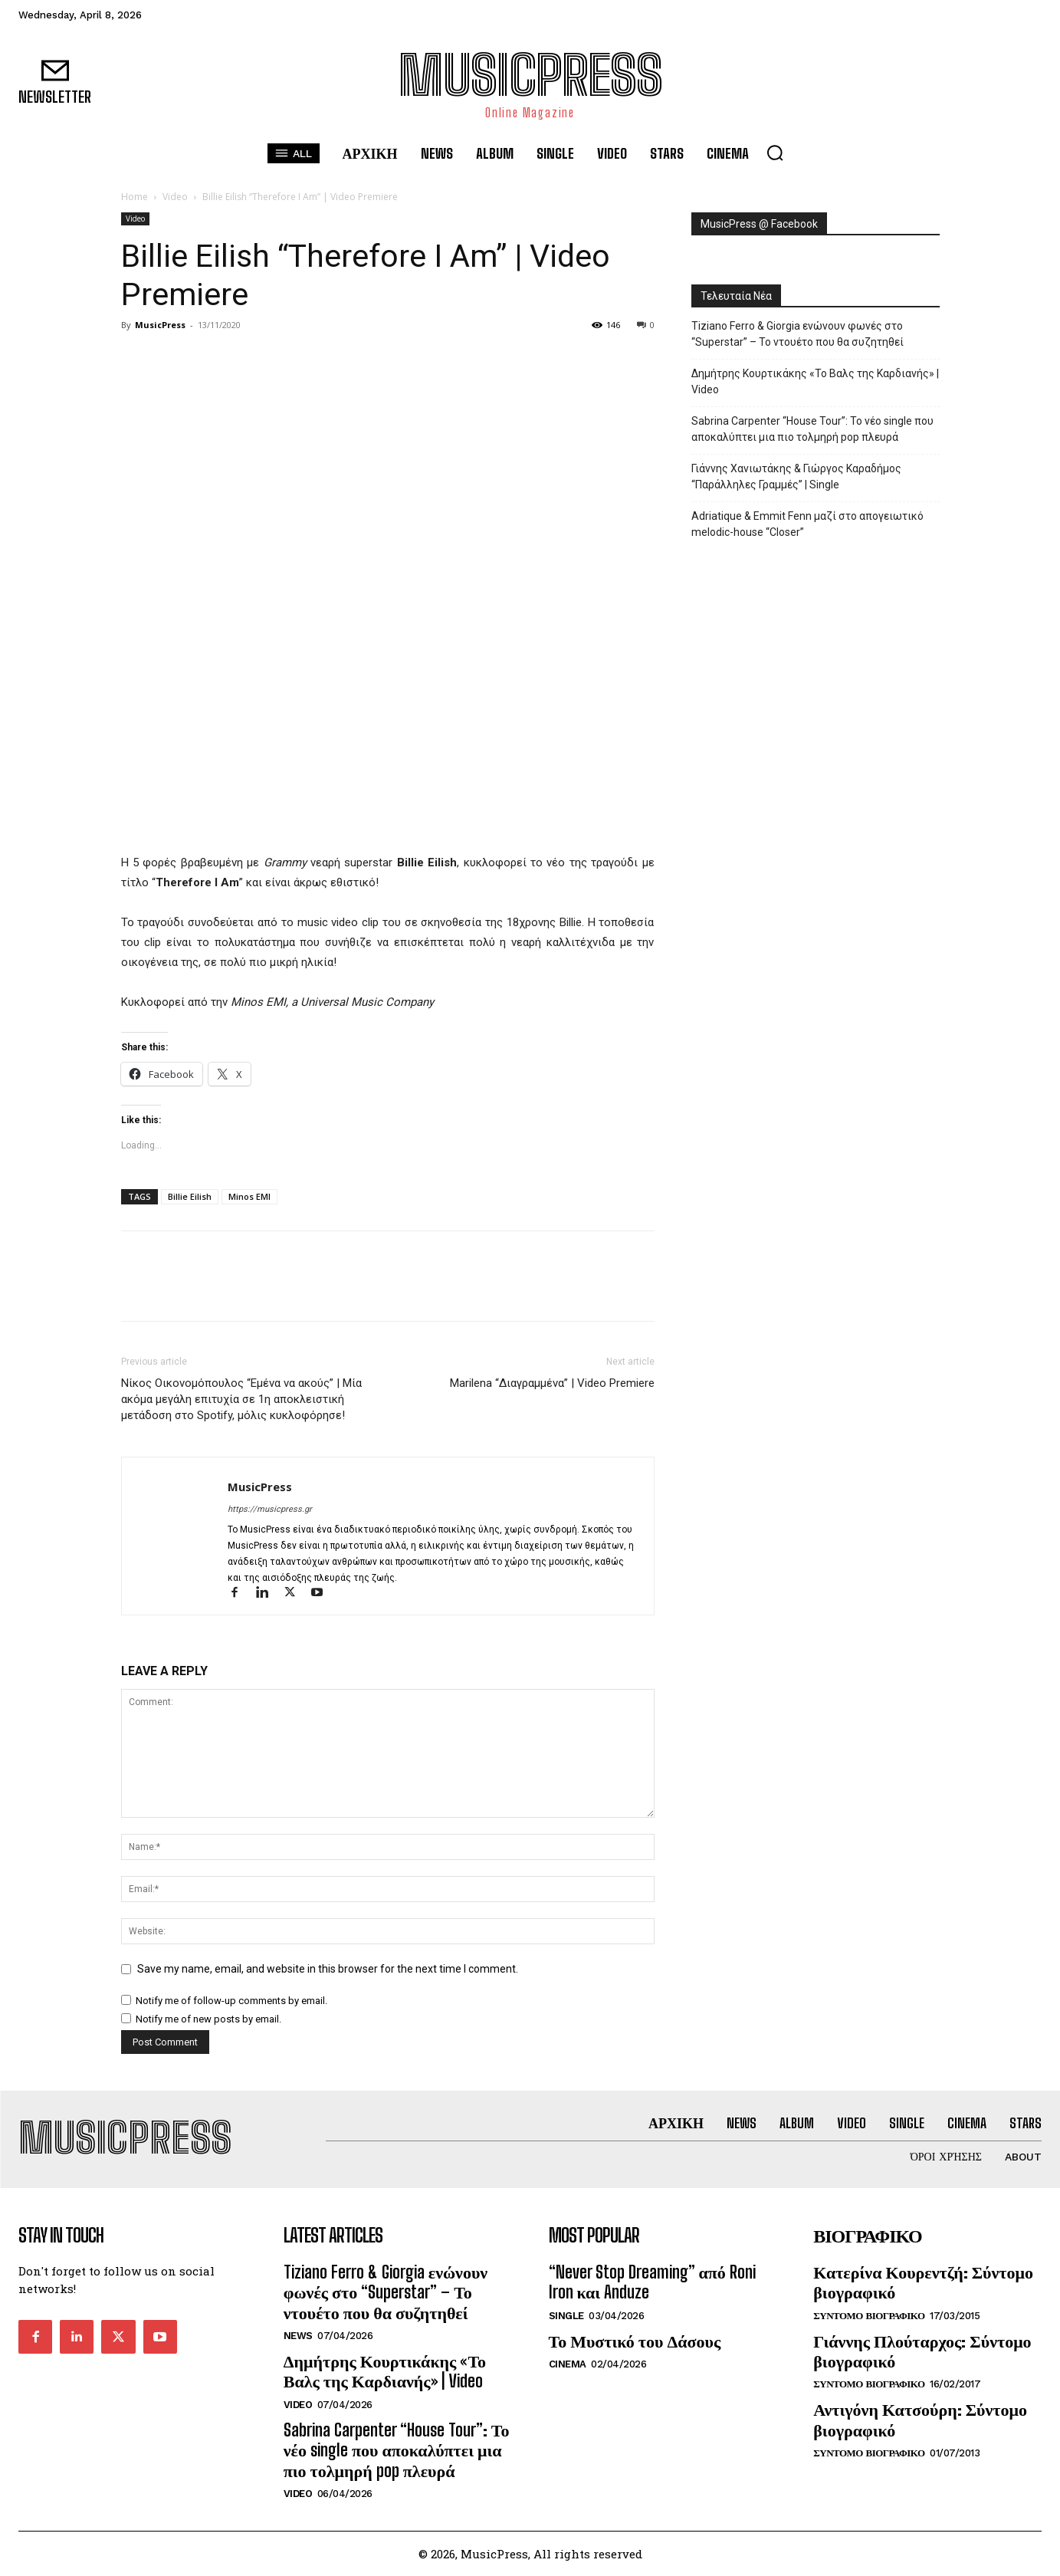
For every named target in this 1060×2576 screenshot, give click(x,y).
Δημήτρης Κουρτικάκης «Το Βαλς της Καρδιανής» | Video (815, 381)
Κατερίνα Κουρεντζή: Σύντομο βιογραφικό (923, 2282)
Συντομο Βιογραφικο (868, 2315)
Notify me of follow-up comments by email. (231, 2000)
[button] (774, 152)
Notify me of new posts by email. (208, 2019)
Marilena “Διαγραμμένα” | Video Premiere (552, 1383)
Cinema (567, 2364)
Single (566, 2315)
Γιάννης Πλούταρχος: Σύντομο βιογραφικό (922, 2351)
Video (175, 196)
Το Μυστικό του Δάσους (635, 2341)
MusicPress (160, 324)
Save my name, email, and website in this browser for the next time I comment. (327, 1969)
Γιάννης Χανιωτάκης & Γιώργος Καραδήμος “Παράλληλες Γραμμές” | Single (796, 476)
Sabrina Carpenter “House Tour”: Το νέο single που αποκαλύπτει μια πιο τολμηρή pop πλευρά (812, 429)
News (298, 2335)
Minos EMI (249, 1196)
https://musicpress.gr (270, 1509)
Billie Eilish (190, 1196)
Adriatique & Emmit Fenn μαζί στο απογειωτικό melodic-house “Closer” (807, 524)
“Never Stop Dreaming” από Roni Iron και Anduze (652, 2282)
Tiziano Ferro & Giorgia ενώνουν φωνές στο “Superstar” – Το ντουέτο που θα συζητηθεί (797, 334)
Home (134, 196)
